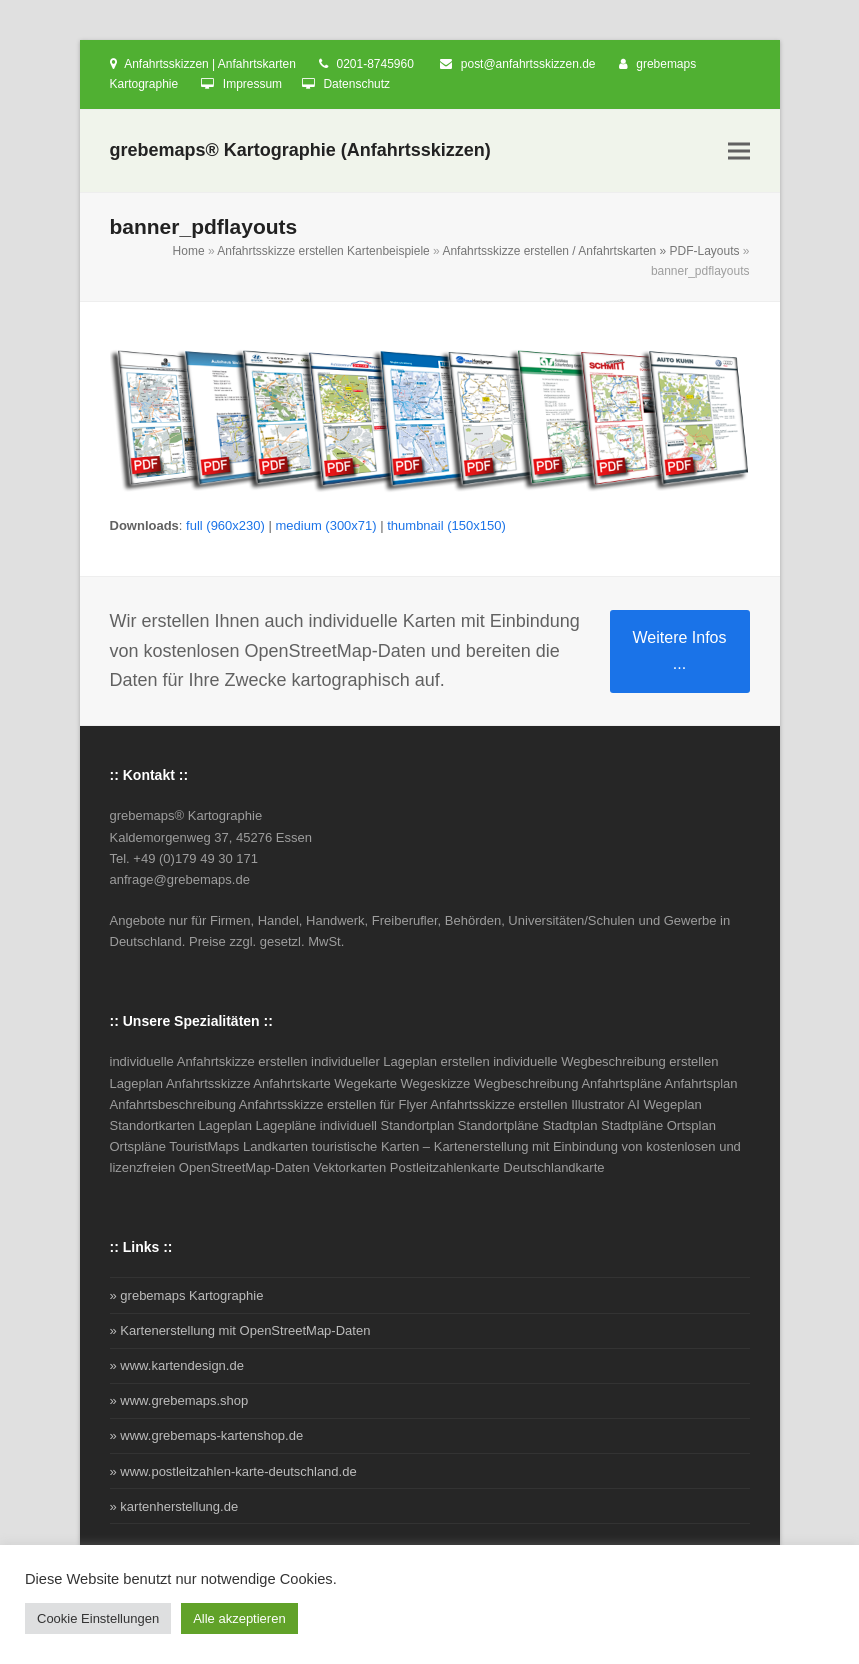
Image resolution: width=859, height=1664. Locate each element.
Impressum (252, 84)
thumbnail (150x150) (446, 525)
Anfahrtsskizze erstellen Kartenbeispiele (323, 251)
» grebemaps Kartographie (187, 1295)
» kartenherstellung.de (174, 1506)
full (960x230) (225, 525)
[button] (739, 151)
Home (189, 251)
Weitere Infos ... (680, 650)
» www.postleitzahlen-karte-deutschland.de (233, 1471)
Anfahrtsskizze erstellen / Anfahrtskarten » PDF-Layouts (590, 251)
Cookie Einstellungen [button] (98, 1618)
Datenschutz (356, 84)
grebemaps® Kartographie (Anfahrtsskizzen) (300, 150)
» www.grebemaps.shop (179, 1400)
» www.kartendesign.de (177, 1365)
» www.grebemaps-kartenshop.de (207, 1435)
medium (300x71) (325, 525)
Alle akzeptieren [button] (239, 1618)
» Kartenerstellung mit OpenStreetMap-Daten (240, 1330)
